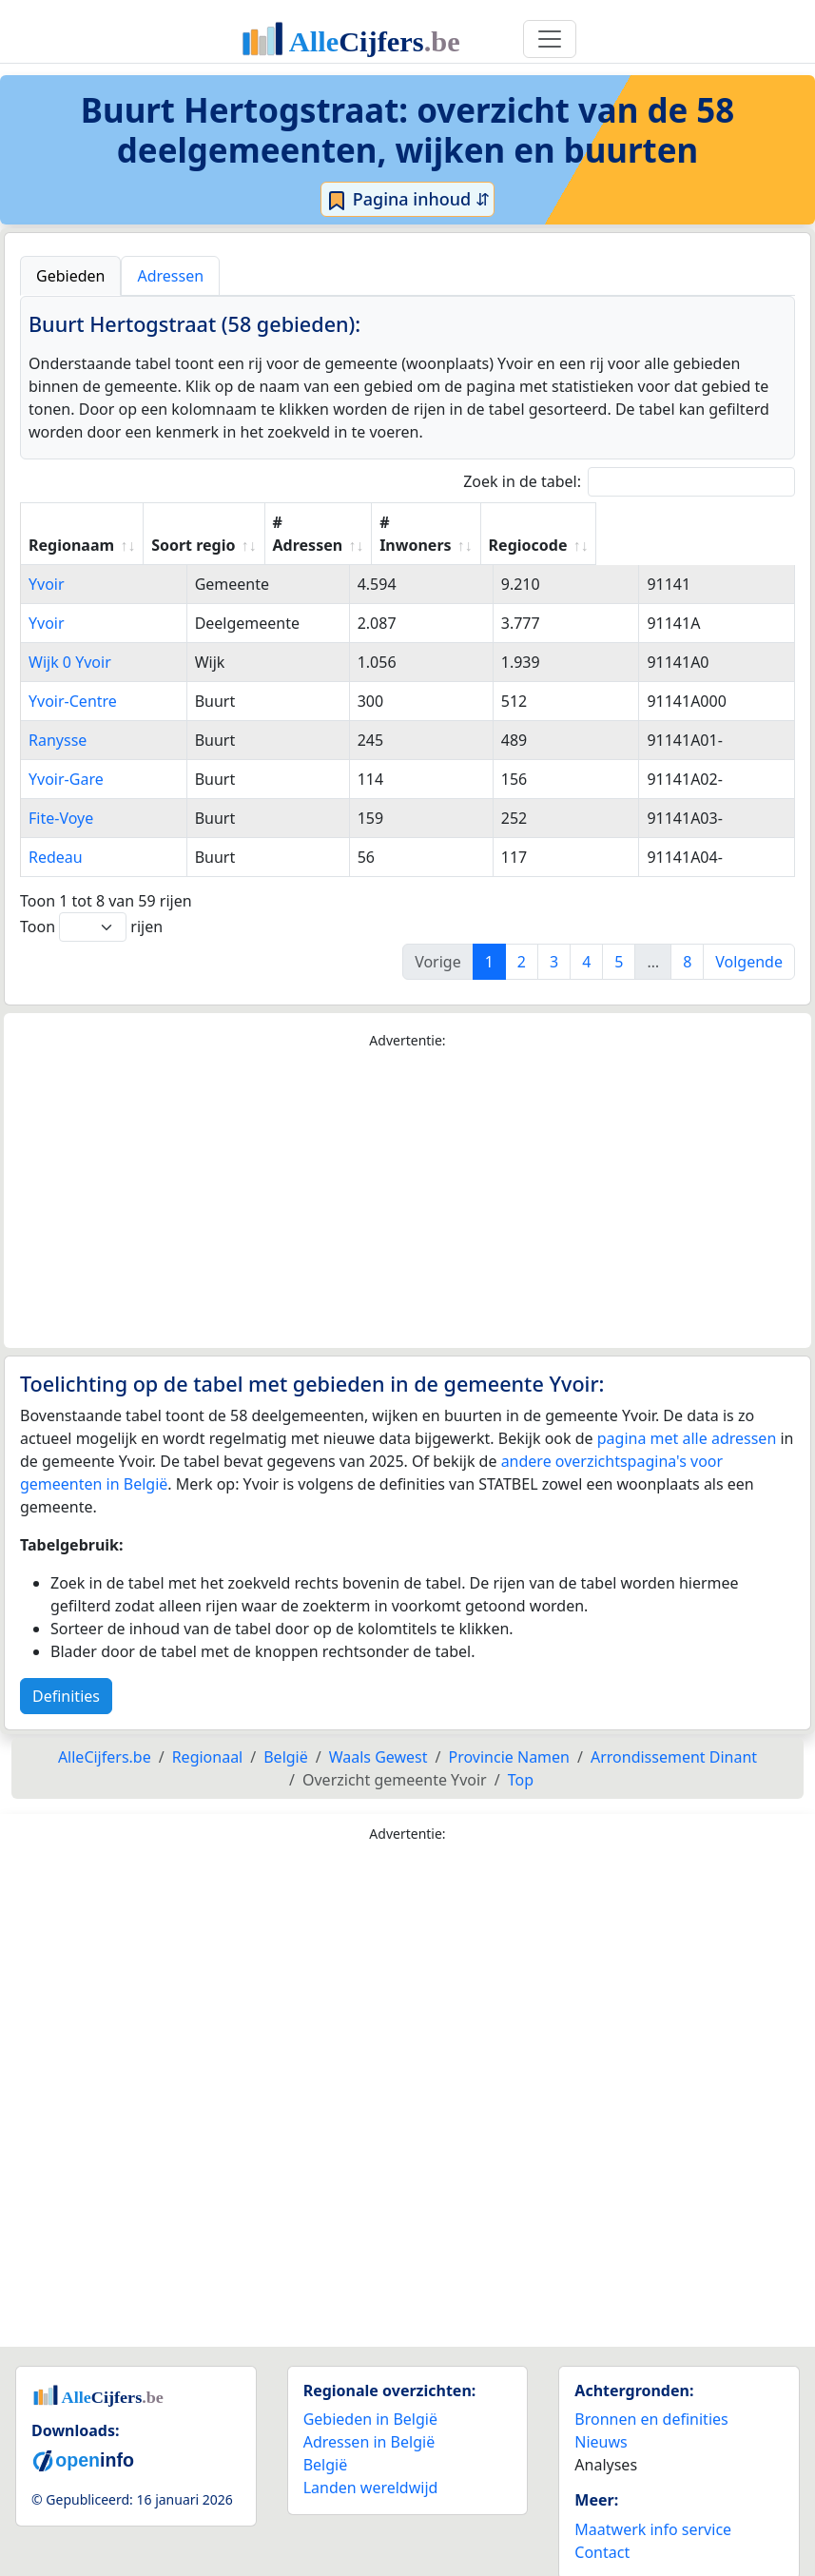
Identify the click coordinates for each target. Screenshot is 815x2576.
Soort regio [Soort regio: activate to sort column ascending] (327, 522)
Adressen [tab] (170, 275)
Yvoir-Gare (66, 756)
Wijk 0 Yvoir (70, 639)
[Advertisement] (407, 1177)
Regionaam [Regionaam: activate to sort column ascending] (71, 522)
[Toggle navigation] (549, 39)
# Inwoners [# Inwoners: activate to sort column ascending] (588, 522)
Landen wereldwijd (370, 2464)
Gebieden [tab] (70, 275)
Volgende (749, 938)
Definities (66, 1673)
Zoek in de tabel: (629, 482)
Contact (602, 2529)
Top (521, 1757)
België (325, 2441)
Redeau (56, 834)
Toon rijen (91, 904)
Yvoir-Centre (73, 678)
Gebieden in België (370, 2396)
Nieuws (600, 2419)
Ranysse (58, 717)
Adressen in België (369, 2419)
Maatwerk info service (652, 2506)
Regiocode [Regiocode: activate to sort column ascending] (716, 522)
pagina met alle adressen (687, 1415)
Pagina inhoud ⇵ (407, 199)
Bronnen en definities (651, 2396)
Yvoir (47, 561)
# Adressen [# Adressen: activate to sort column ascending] (457, 522)
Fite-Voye (61, 795)
